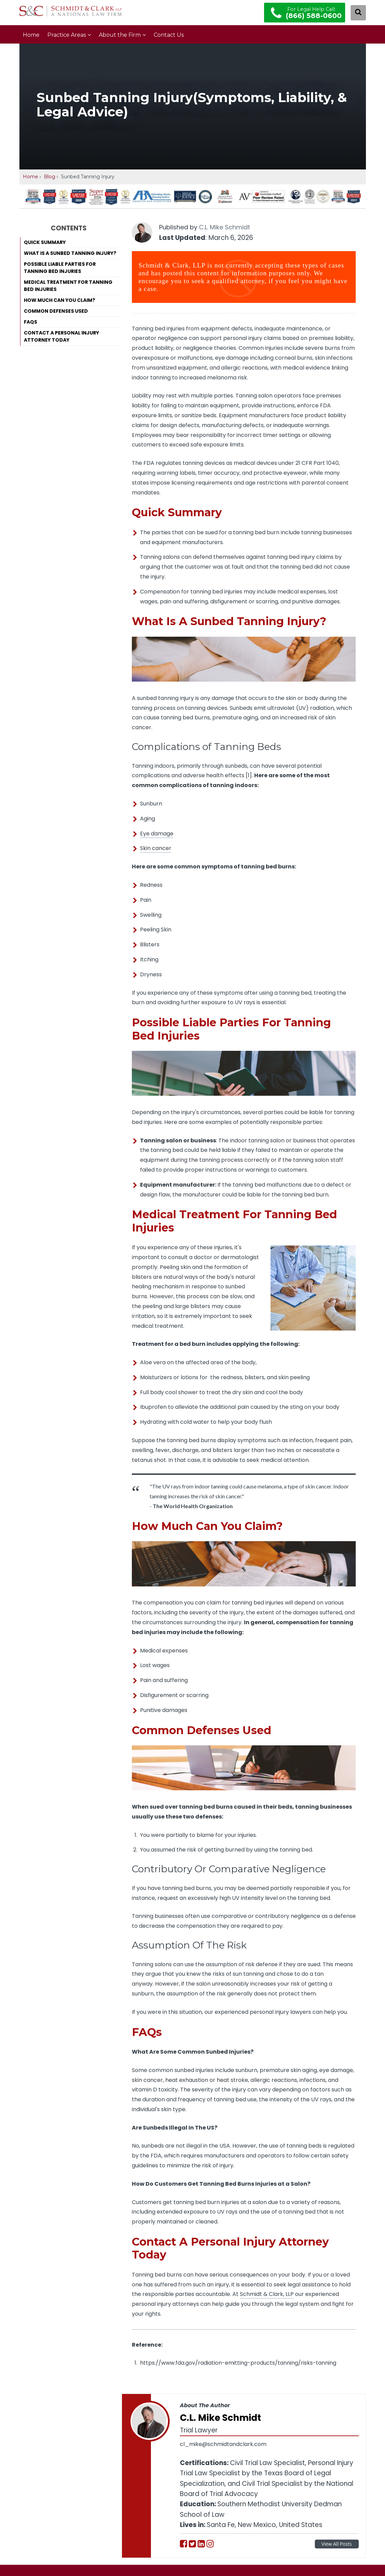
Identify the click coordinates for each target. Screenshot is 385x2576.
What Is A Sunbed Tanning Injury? (70, 253)
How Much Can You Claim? (59, 300)
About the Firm (120, 35)
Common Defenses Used (56, 311)
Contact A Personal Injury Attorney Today (61, 336)
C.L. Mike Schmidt (224, 227)
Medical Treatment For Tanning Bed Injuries (68, 286)
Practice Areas (66, 35)
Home (31, 35)
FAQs (30, 322)
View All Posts (337, 2544)
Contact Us (169, 35)
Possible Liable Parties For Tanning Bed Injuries (60, 268)
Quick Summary (45, 242)
